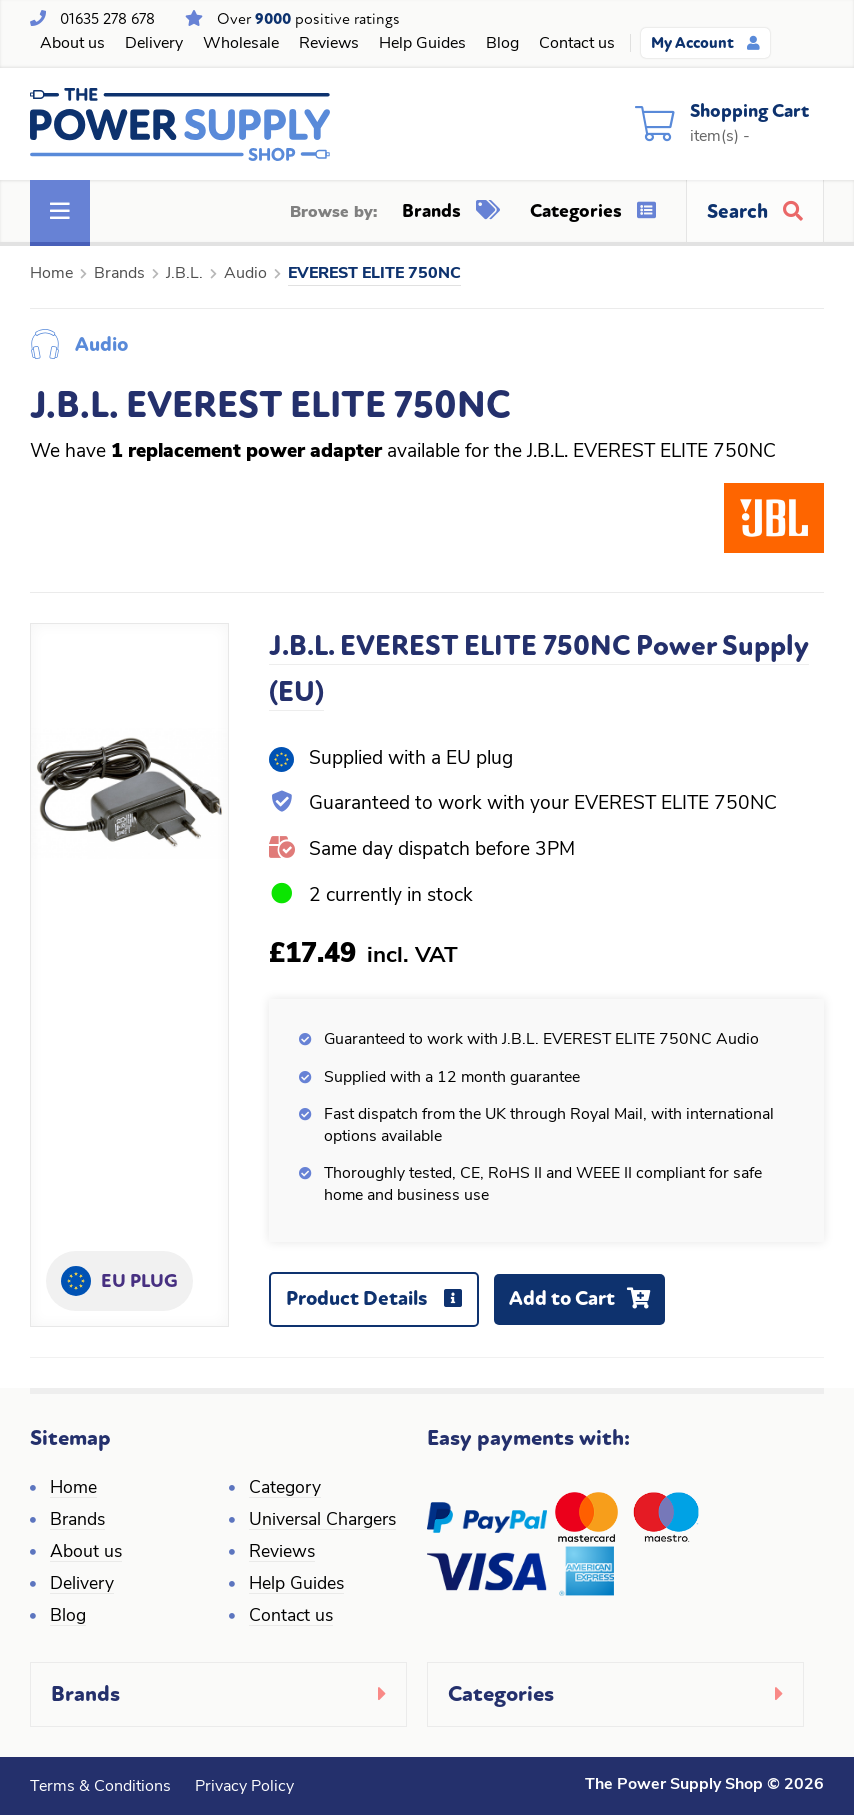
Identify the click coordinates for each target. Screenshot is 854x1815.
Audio (245, 274)
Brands (451, 211)
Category (285, 1488)
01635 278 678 (107, 19)
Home (51, 274)
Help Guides (422, 44)
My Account (705, 43)
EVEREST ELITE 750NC (374, 274)
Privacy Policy (244, 1787)
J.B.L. (184, 274)
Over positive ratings (308, 19)
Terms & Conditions (100, 1787)
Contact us (577, 44)
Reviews (329, 44)
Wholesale (241, 44)
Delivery (154, 44)
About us (72, 44)
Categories (593, 211)
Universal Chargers (322, 1520)
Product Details (381, 1306)
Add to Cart (587, 1305)
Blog (502, 44)
